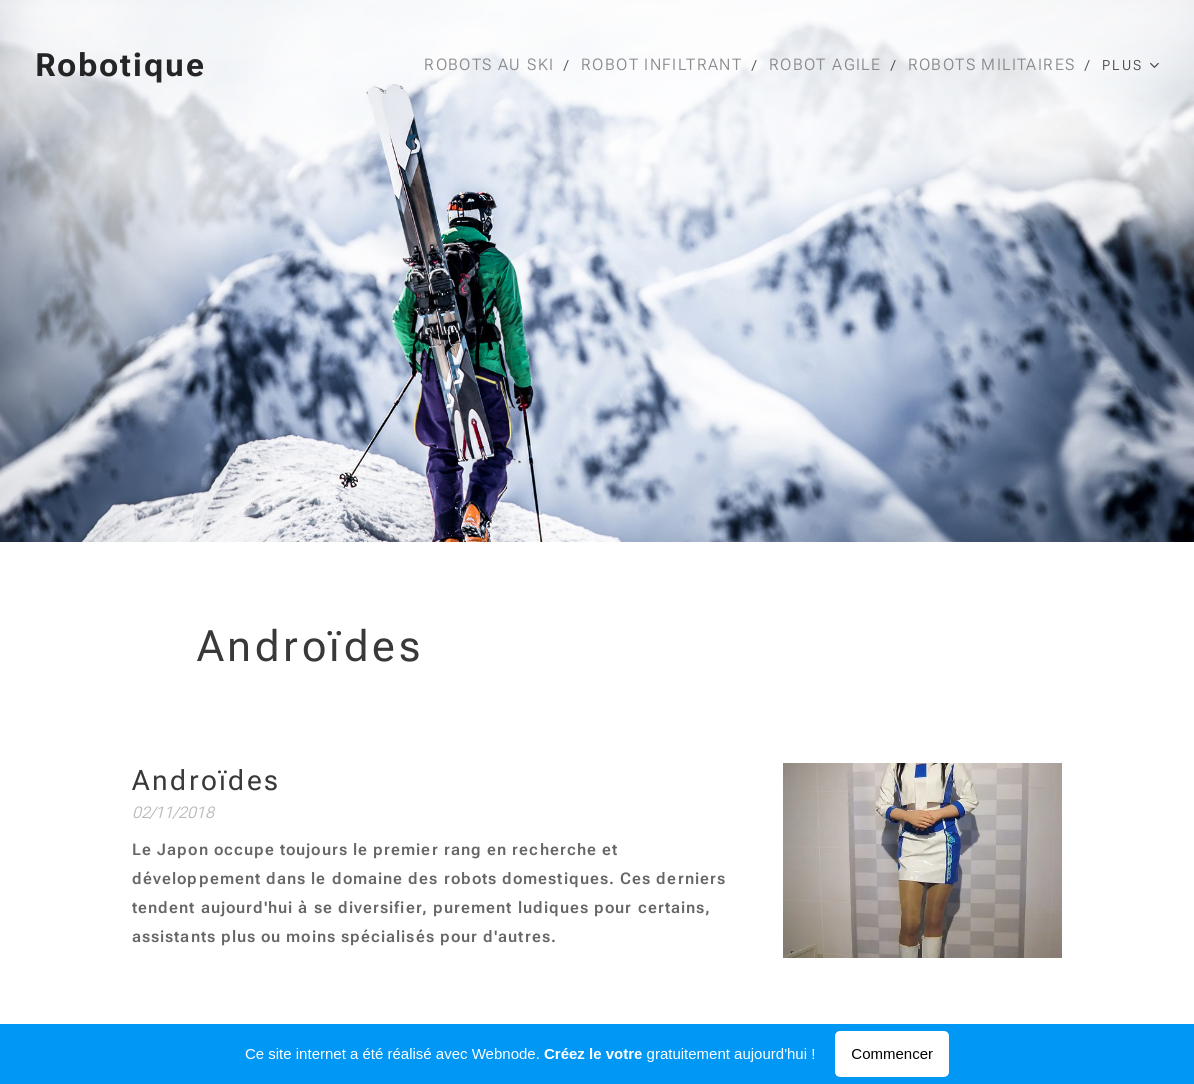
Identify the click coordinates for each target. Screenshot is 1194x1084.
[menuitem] (501, 65)
